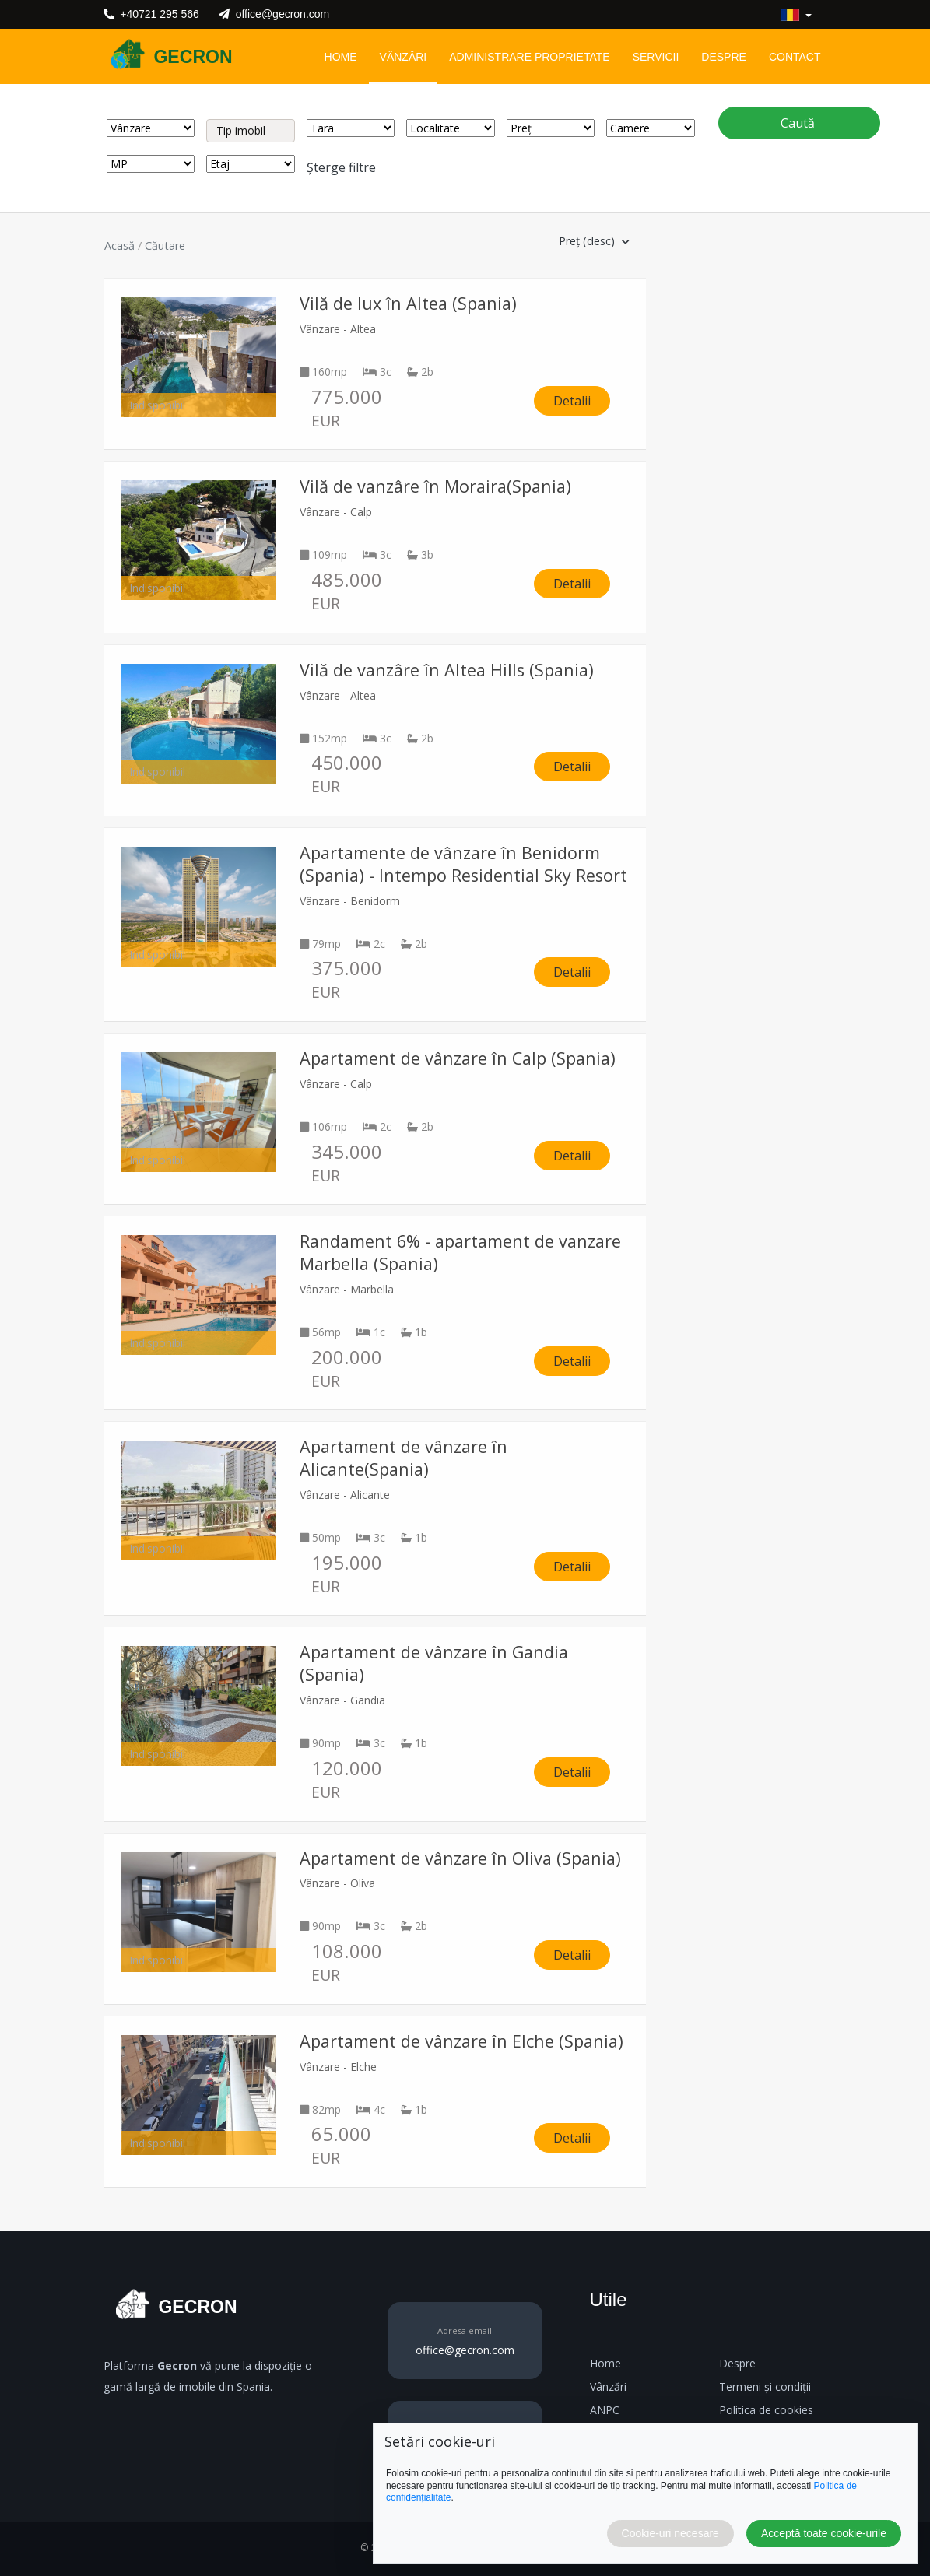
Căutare (165, 245)
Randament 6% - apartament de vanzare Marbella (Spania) (460, 1252)
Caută (799, 123)
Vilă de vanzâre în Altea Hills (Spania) (447, 669)
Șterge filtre (341, 167)
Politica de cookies (766, 2409)
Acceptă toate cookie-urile (823, 2533)
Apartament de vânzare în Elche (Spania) (461, 2041)
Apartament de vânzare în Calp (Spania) (458, 1058)
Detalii (572, 400)
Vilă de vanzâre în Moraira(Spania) (435, 486)
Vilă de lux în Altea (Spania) (408, 303)
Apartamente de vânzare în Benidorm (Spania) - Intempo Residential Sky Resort (463, 863)
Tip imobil (240, 130)
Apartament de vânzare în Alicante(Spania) (403, 1457)
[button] (796, 15)
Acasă (119, 245)
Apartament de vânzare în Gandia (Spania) (434, 1663)
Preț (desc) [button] (594, 240)
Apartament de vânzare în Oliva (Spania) (460, 1858)
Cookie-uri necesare (670, 2533)
